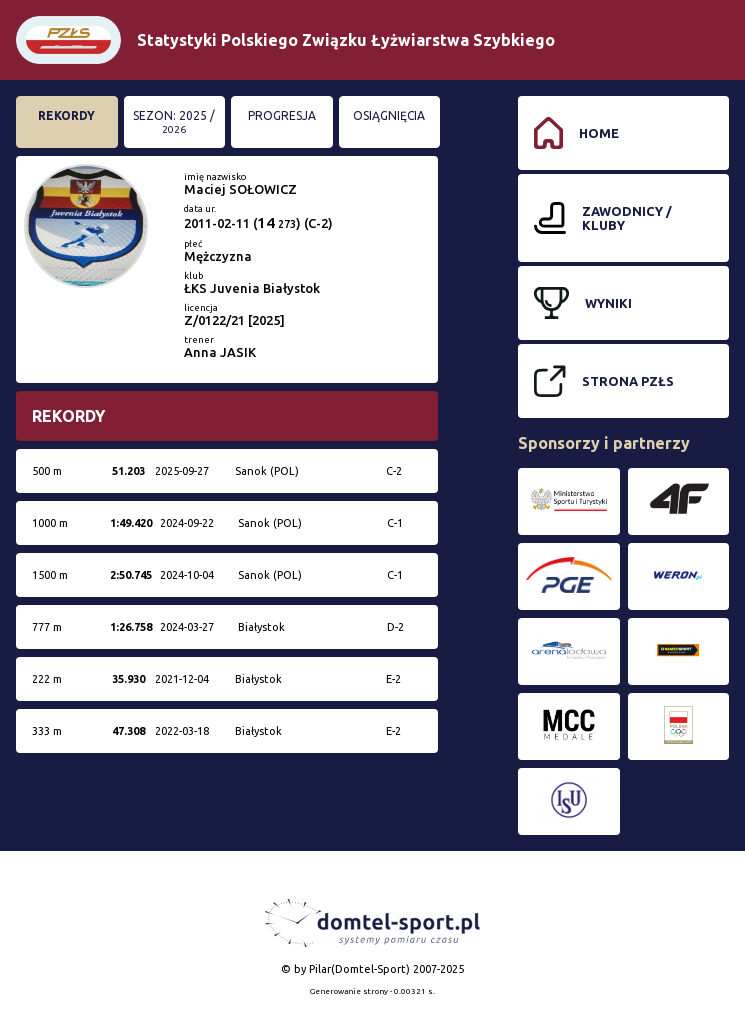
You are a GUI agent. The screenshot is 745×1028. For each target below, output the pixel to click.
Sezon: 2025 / (174, 122)
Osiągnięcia (389, 115)
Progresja (282, 115)
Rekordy (66, 115)
